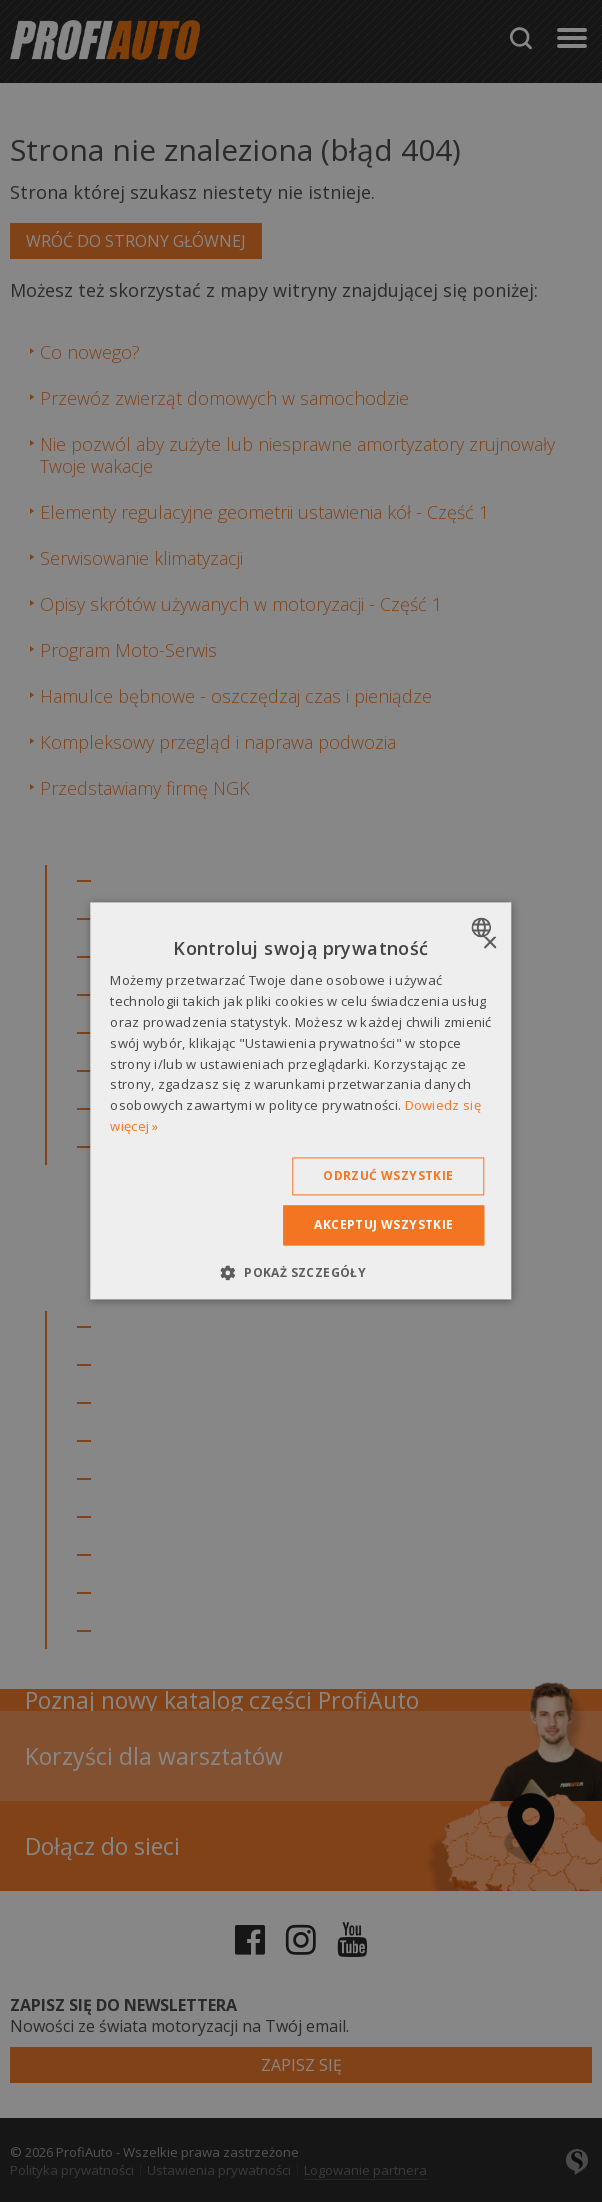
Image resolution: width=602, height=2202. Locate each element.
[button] (301, 1273)
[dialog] (300, 1100)
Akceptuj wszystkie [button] (383, 1224)
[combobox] (484, 927)
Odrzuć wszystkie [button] (388, 1175)
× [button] (489, 943)
